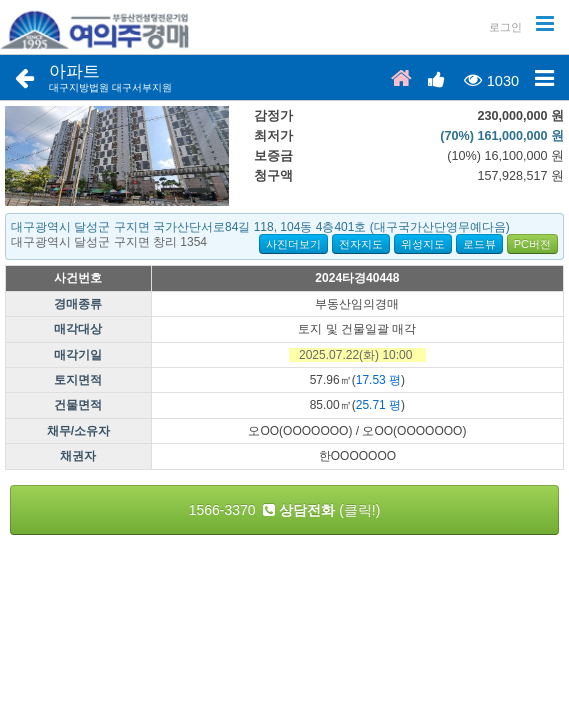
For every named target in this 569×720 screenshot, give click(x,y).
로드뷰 (479, 244)
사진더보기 (293, 244)
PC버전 (532, 244)
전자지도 (361, 244)
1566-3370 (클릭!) (285, 510)
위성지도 (423, 244)
